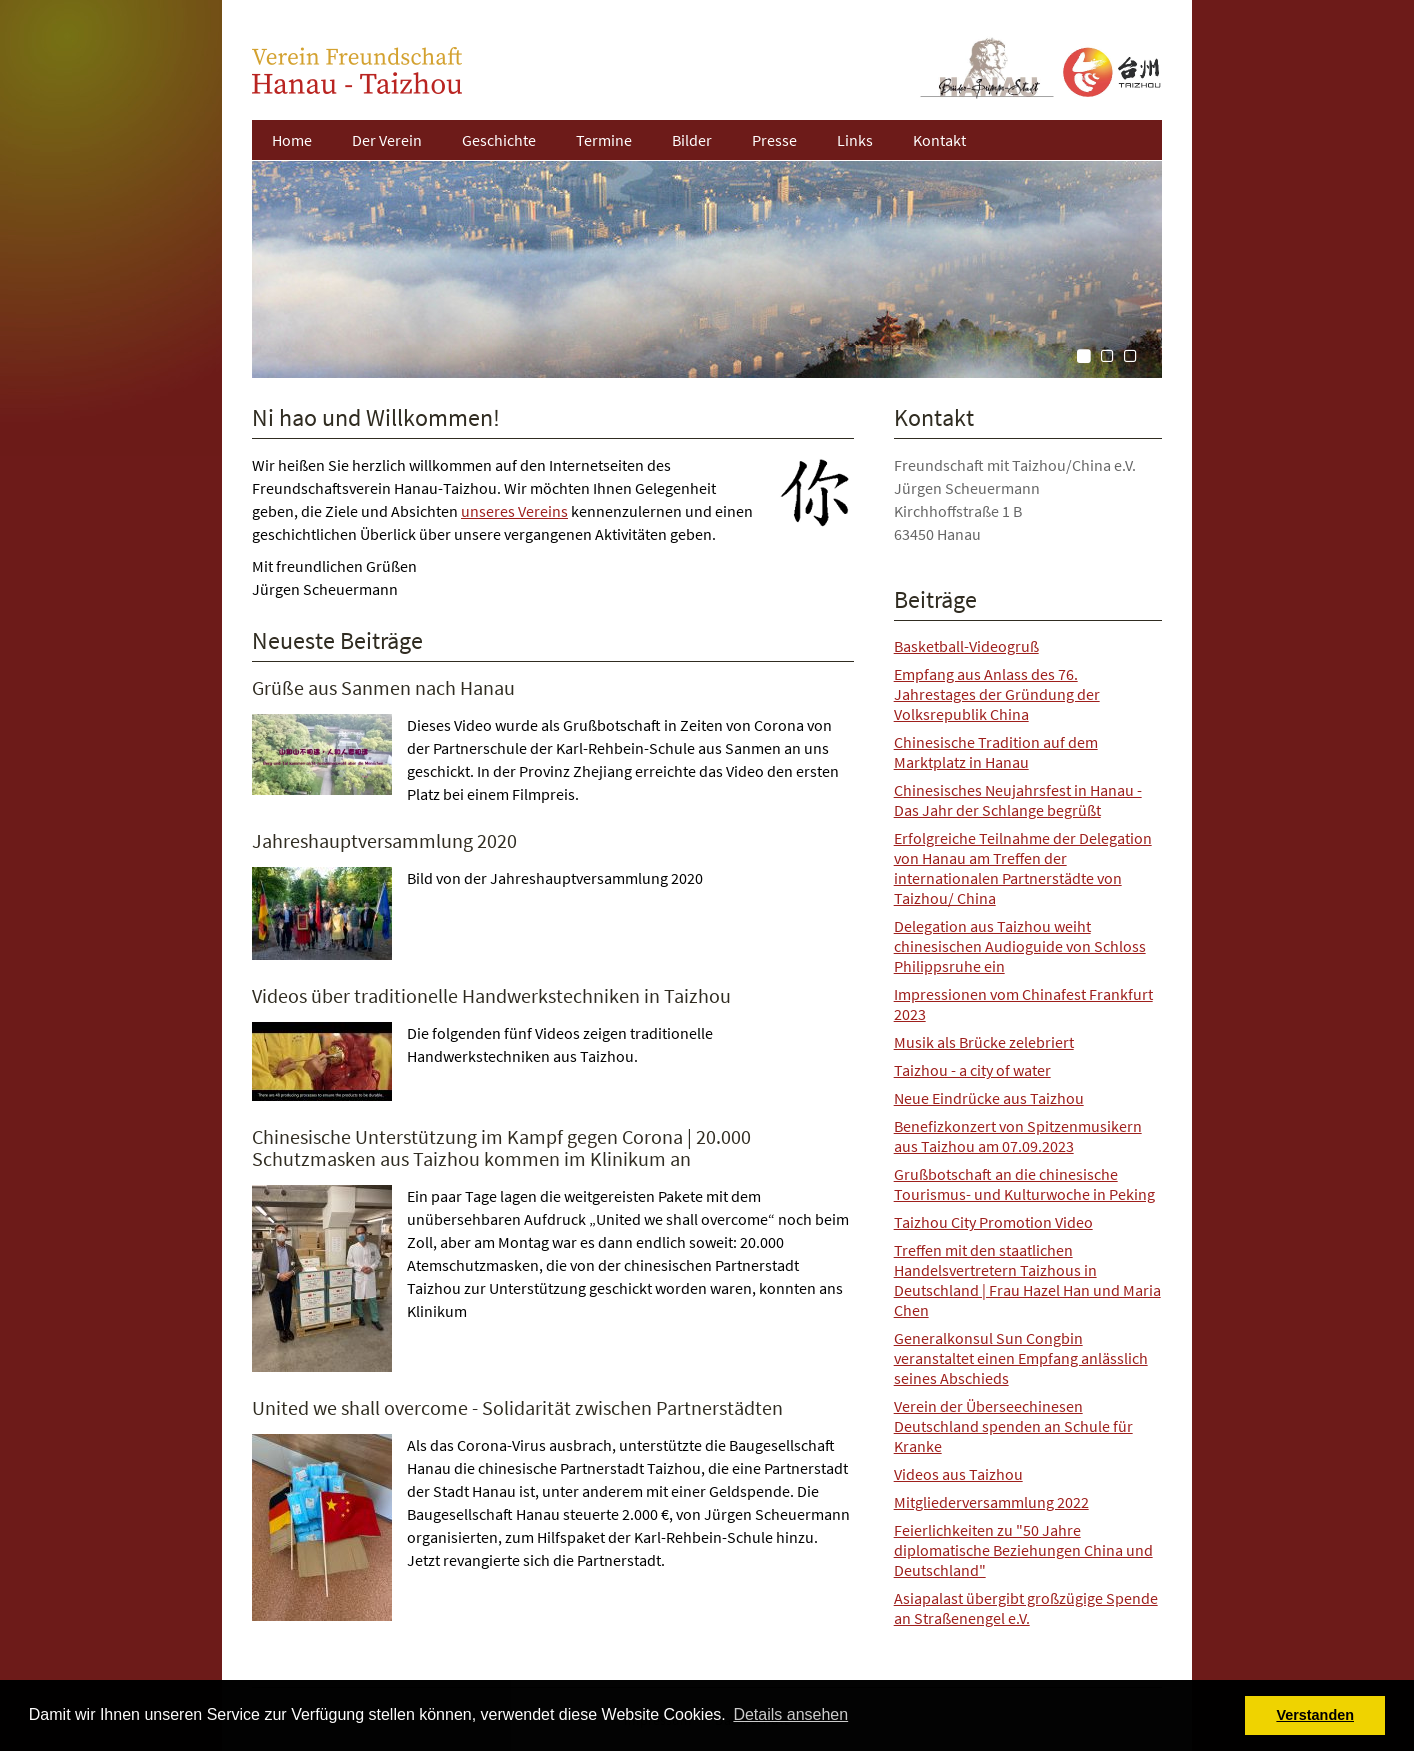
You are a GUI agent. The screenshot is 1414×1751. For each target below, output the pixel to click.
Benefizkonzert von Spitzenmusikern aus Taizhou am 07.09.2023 (1018, 1136)
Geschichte (499, 140)
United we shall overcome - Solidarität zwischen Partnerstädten (517, 1407)
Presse (774, 140)
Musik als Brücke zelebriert (984, 1042)
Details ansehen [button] (790, 1714)
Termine (604, 140)
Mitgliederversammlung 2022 (991, 1502)
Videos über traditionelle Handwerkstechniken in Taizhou (491, 995)
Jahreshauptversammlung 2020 (384, 840)
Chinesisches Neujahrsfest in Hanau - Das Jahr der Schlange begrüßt (1018, 800)
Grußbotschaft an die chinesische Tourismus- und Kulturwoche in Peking (1024, 1184)
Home (292, 140)
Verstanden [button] (1315, 1715)
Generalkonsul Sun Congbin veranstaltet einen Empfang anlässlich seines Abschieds (1021, 1358)
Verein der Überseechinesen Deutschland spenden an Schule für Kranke (1013, 1426)
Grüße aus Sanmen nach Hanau (383, 687)
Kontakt (939, 140)
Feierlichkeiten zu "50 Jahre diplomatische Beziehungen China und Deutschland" (1023, 1550)
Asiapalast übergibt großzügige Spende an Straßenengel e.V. (1026, 1608)
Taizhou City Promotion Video (993, 1222)
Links (855, 140)
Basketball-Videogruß (966, 646)
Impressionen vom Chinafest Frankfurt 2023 (1023, 1004)
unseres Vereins (514, 511)
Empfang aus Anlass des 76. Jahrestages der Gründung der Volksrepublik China (997, 694)
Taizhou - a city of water (972, 1070)
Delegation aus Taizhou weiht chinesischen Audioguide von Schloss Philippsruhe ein (1020, 946)
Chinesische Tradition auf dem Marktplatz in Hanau (996, 752)
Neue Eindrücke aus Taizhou (989, 1098)
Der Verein (387, 140)
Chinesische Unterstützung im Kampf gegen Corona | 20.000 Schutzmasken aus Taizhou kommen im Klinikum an (501, 1147)
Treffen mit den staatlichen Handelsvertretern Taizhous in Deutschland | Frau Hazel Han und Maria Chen (1027, 1280)
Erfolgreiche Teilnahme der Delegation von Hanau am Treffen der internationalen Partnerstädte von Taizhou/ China (1023, 868)
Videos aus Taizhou (958, 1474)
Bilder (692, 140)
